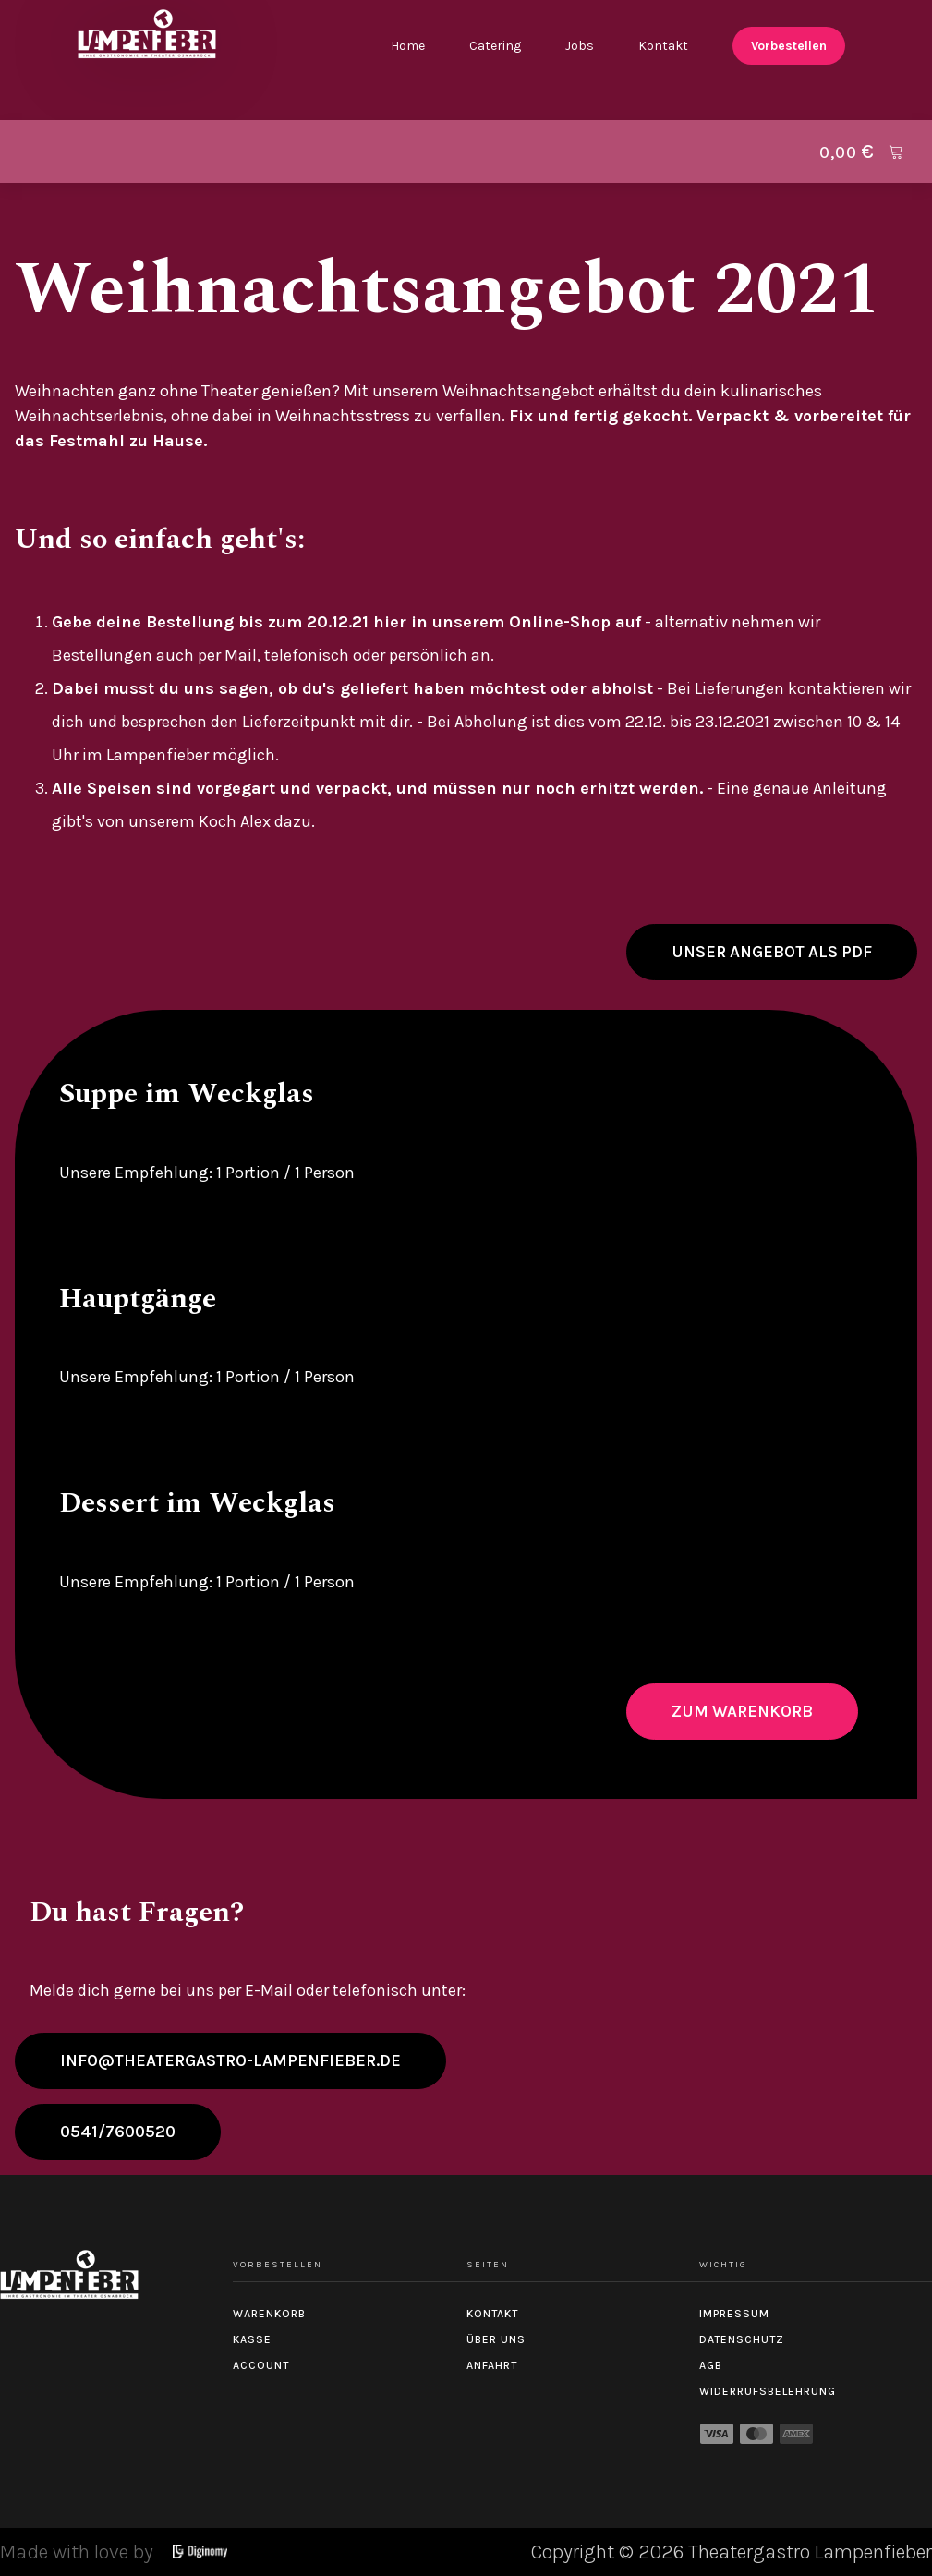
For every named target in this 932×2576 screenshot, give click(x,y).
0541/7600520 (118, 2131)
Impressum (734, 2313)
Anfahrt (491, 2365)
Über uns (496, 2339)
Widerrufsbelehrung (767, 2391)
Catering (495, 46)
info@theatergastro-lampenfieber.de (230, 2060)
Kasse (252, 2339)
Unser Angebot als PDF (772, 952)
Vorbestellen (789, 46)
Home (408, 46)
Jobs (579, 46)
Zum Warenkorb (742, 1711)
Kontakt (663, 46)
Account (261, 2365)
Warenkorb (269, 2313)
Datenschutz (741, 2339)
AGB (710, 2365)
